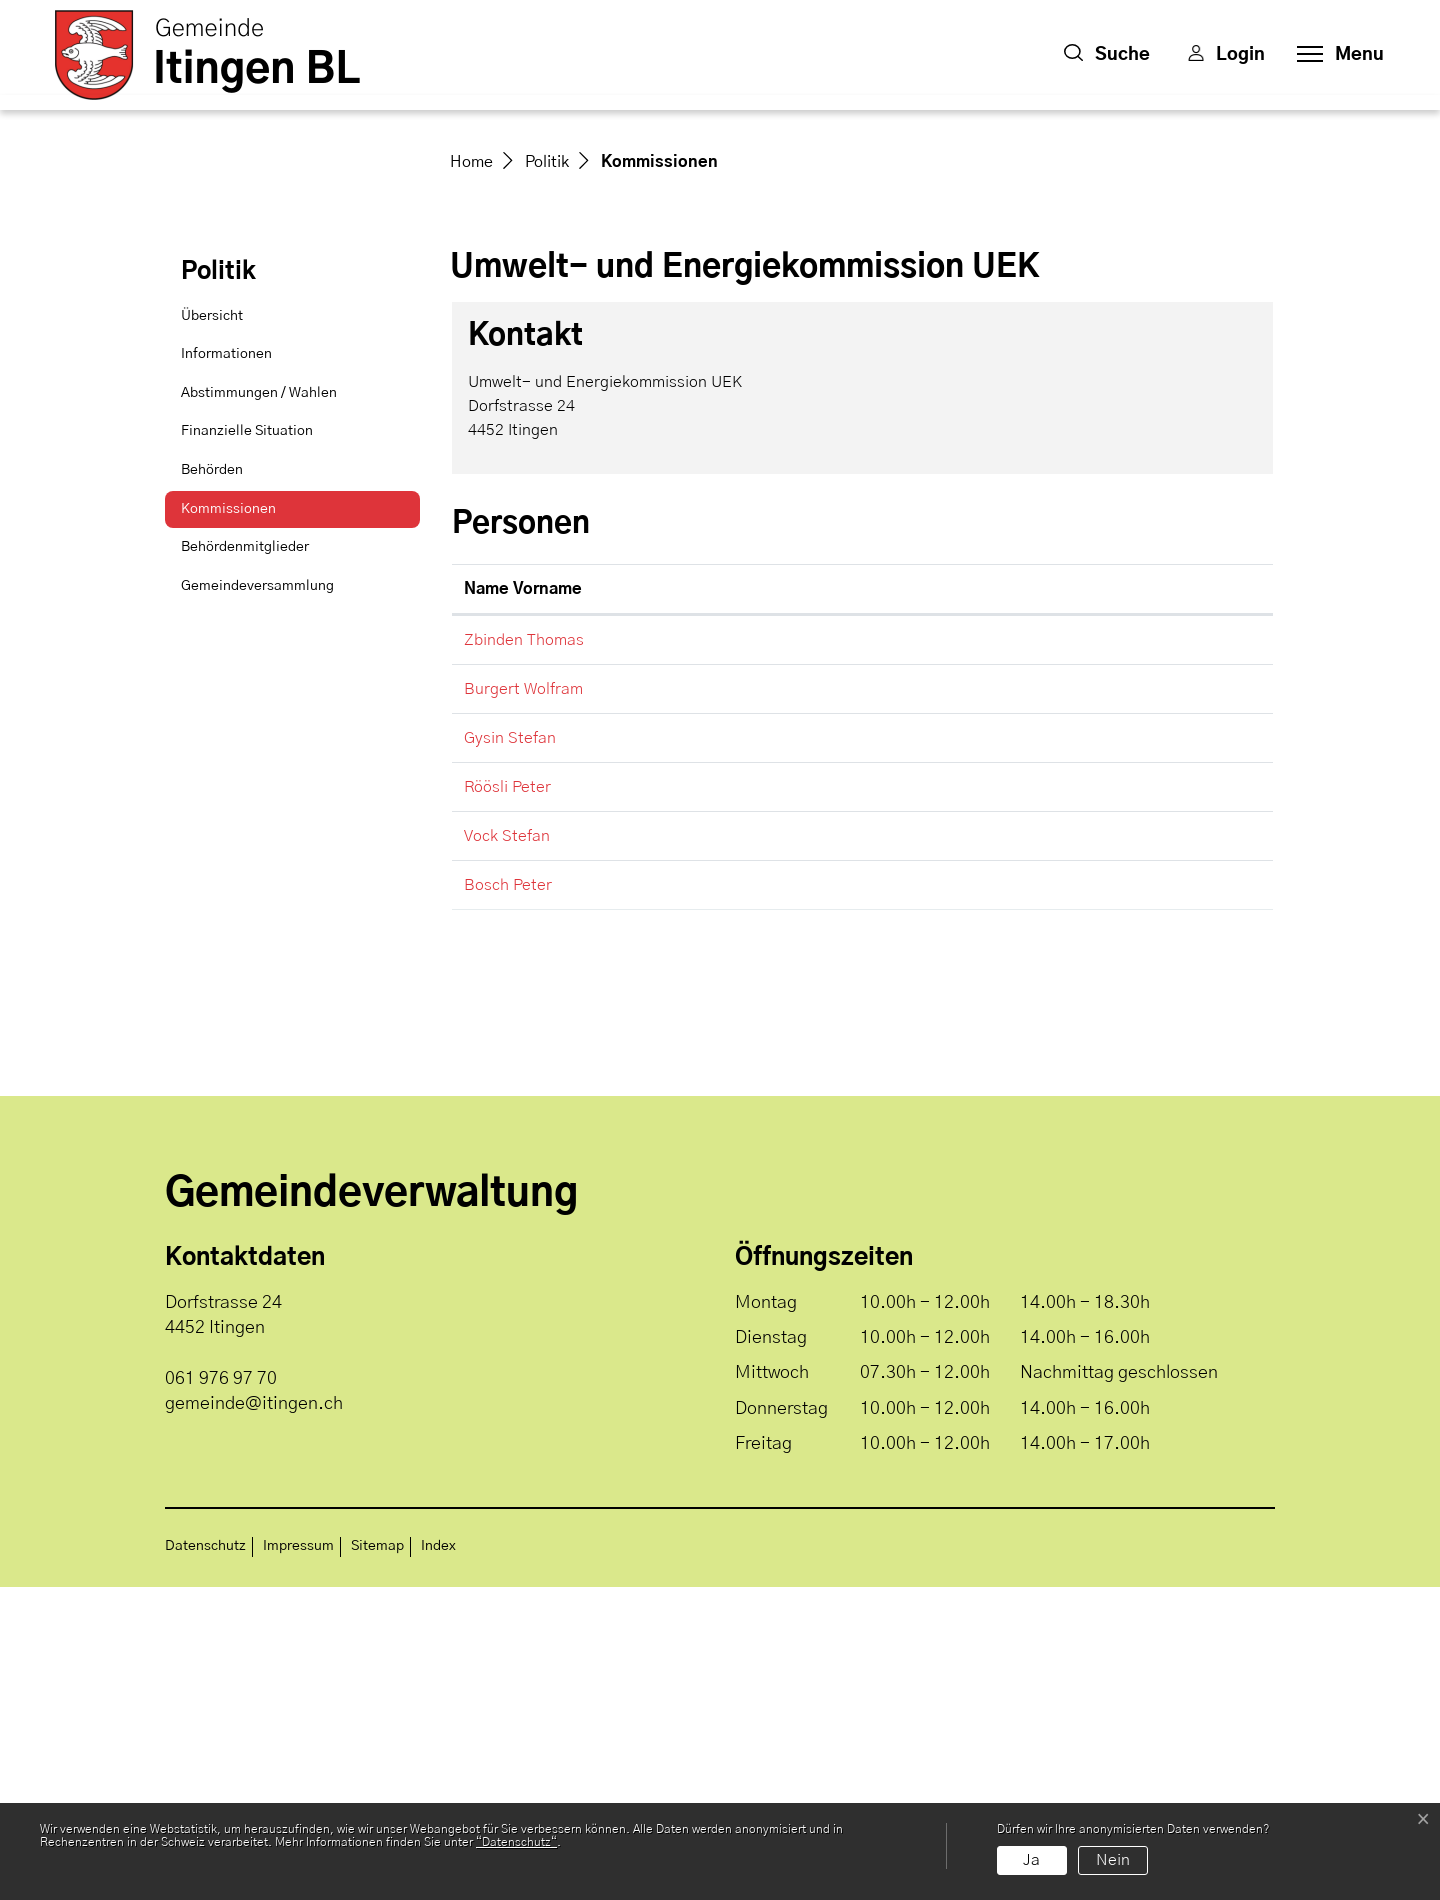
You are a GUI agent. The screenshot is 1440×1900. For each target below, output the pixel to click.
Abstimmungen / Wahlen (259, 706)
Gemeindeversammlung (257, 899)
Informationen (226, 668)
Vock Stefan (507, 1150)
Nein (1113, 1860)
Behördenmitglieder (245, 861)
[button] (1107, 55)
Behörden (212, 784)
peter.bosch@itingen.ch (1026, 1199)
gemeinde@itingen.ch (1018, 954)
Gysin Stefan (510, 1052)
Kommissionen (231, 828)
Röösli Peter (507, 1101)
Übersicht (212, 629)
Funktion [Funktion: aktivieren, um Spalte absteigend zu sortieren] (779, 903)
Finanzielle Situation (247, 745)
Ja (1031, 1860)
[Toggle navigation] (1334, 55)
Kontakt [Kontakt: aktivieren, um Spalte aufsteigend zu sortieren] (969, 903)
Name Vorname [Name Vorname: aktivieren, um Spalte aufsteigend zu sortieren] (523, 903)
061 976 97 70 (221, 1692)
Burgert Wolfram (523, 1003)
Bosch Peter (508, 1199)
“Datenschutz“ (516, 1842)
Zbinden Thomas (524, 954)
